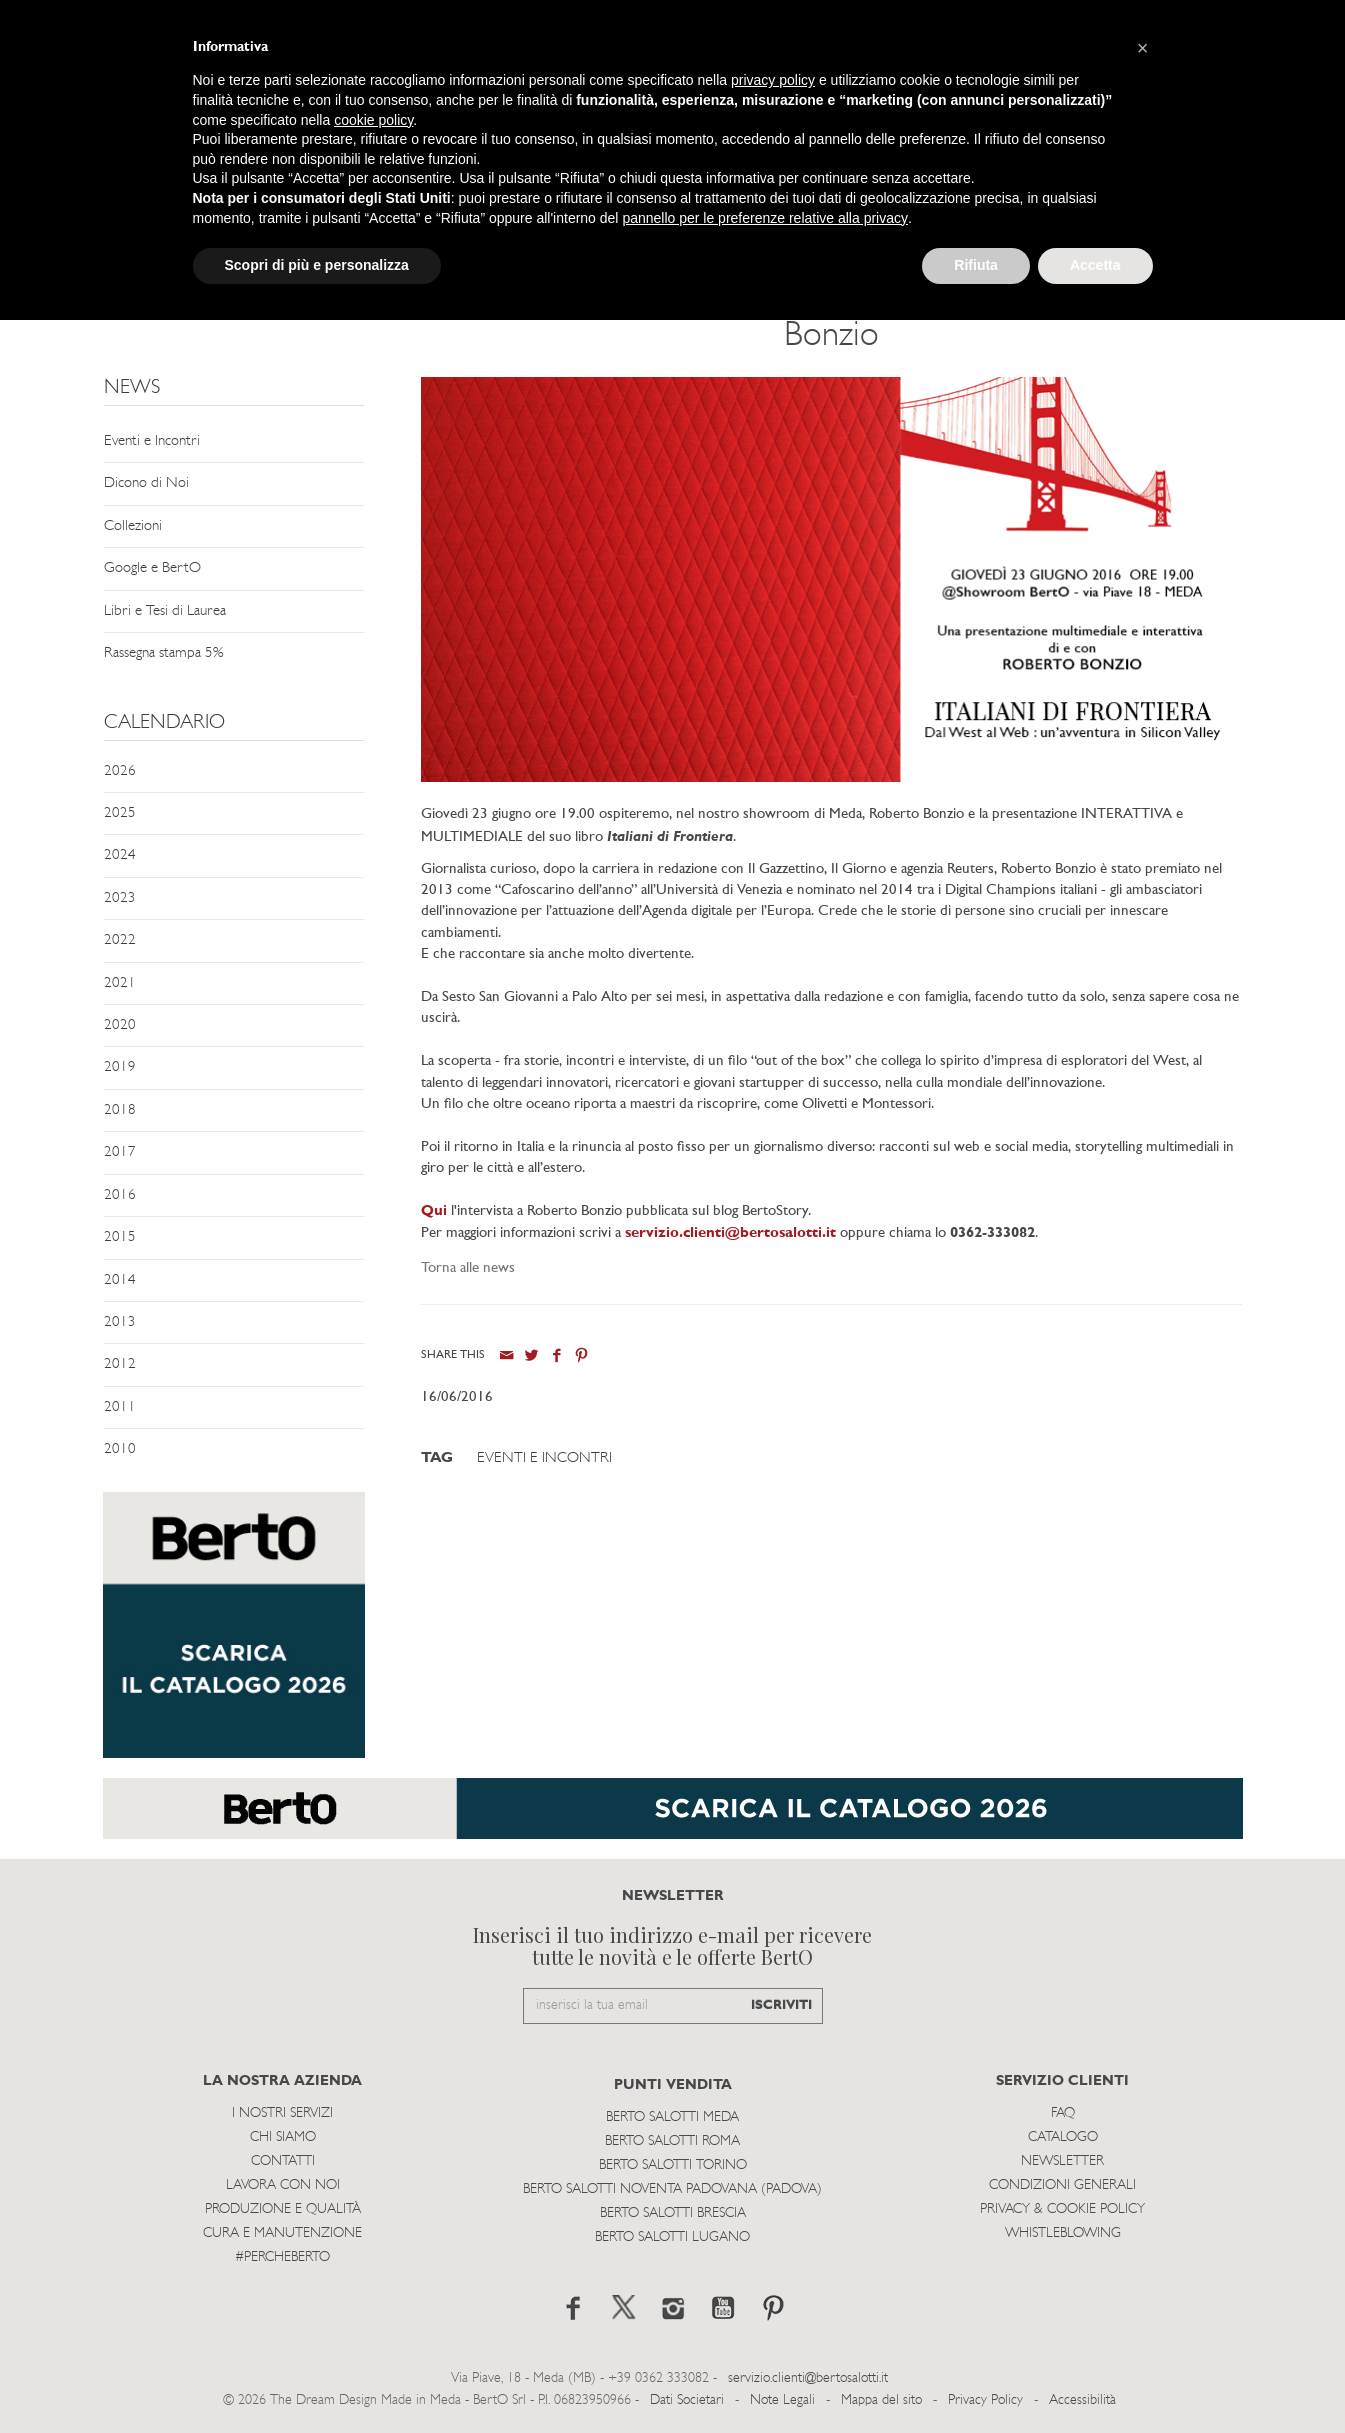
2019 (120, 1067)
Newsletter (1062, 2161)
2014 (120, 1280)
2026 (120, 771)
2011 (120, 1407)
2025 (120, 813)
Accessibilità (1082, 2400)
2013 (120, 1322)
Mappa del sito (881, 2400)
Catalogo (1063, 2137)
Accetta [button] (1095, 265)
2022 (120, 940)
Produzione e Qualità (283, 2209)
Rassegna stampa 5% (163, 653)
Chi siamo (283, 2137)
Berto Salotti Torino (673, 2165)
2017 (120, 1152)
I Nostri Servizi (282, 2113)
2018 (120, 1110)
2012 (120, 1364)
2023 (120, 898)
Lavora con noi (283, 2185)
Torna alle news (468, 1268)
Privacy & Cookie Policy (1062, 2209)
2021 (120, 983)
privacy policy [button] (773, 80)
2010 (120, 1449)
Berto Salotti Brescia (673, 2213)
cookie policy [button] (373, 120)
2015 (120, 1237)
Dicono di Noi (146, 483)
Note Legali (782, 2400)
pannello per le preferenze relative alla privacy (765, 218)
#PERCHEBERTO (282, 2257)
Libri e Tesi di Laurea (165, 611)
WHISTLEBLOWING (1063, 2233)
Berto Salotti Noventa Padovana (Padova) (672, 2189)
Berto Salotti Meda (672, 2117)
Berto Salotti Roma (672, 2141)
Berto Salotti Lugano (672, 2237)
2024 (120, 855)
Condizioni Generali (1062, 2185)
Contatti (283, 2161)
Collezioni (133, 526)
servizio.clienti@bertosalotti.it (730, 1233)
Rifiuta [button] (976, 265)
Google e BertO (152, 568)
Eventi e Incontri (152, 441)
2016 (120, 1195)
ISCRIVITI (781, 2005)
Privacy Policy (985, 2400)
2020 (120, 1025)
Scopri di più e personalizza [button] (317, 265)
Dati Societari (687, 2400)
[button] (1143, 48)
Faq (1063, 2113)
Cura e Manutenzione (282, 2233)
